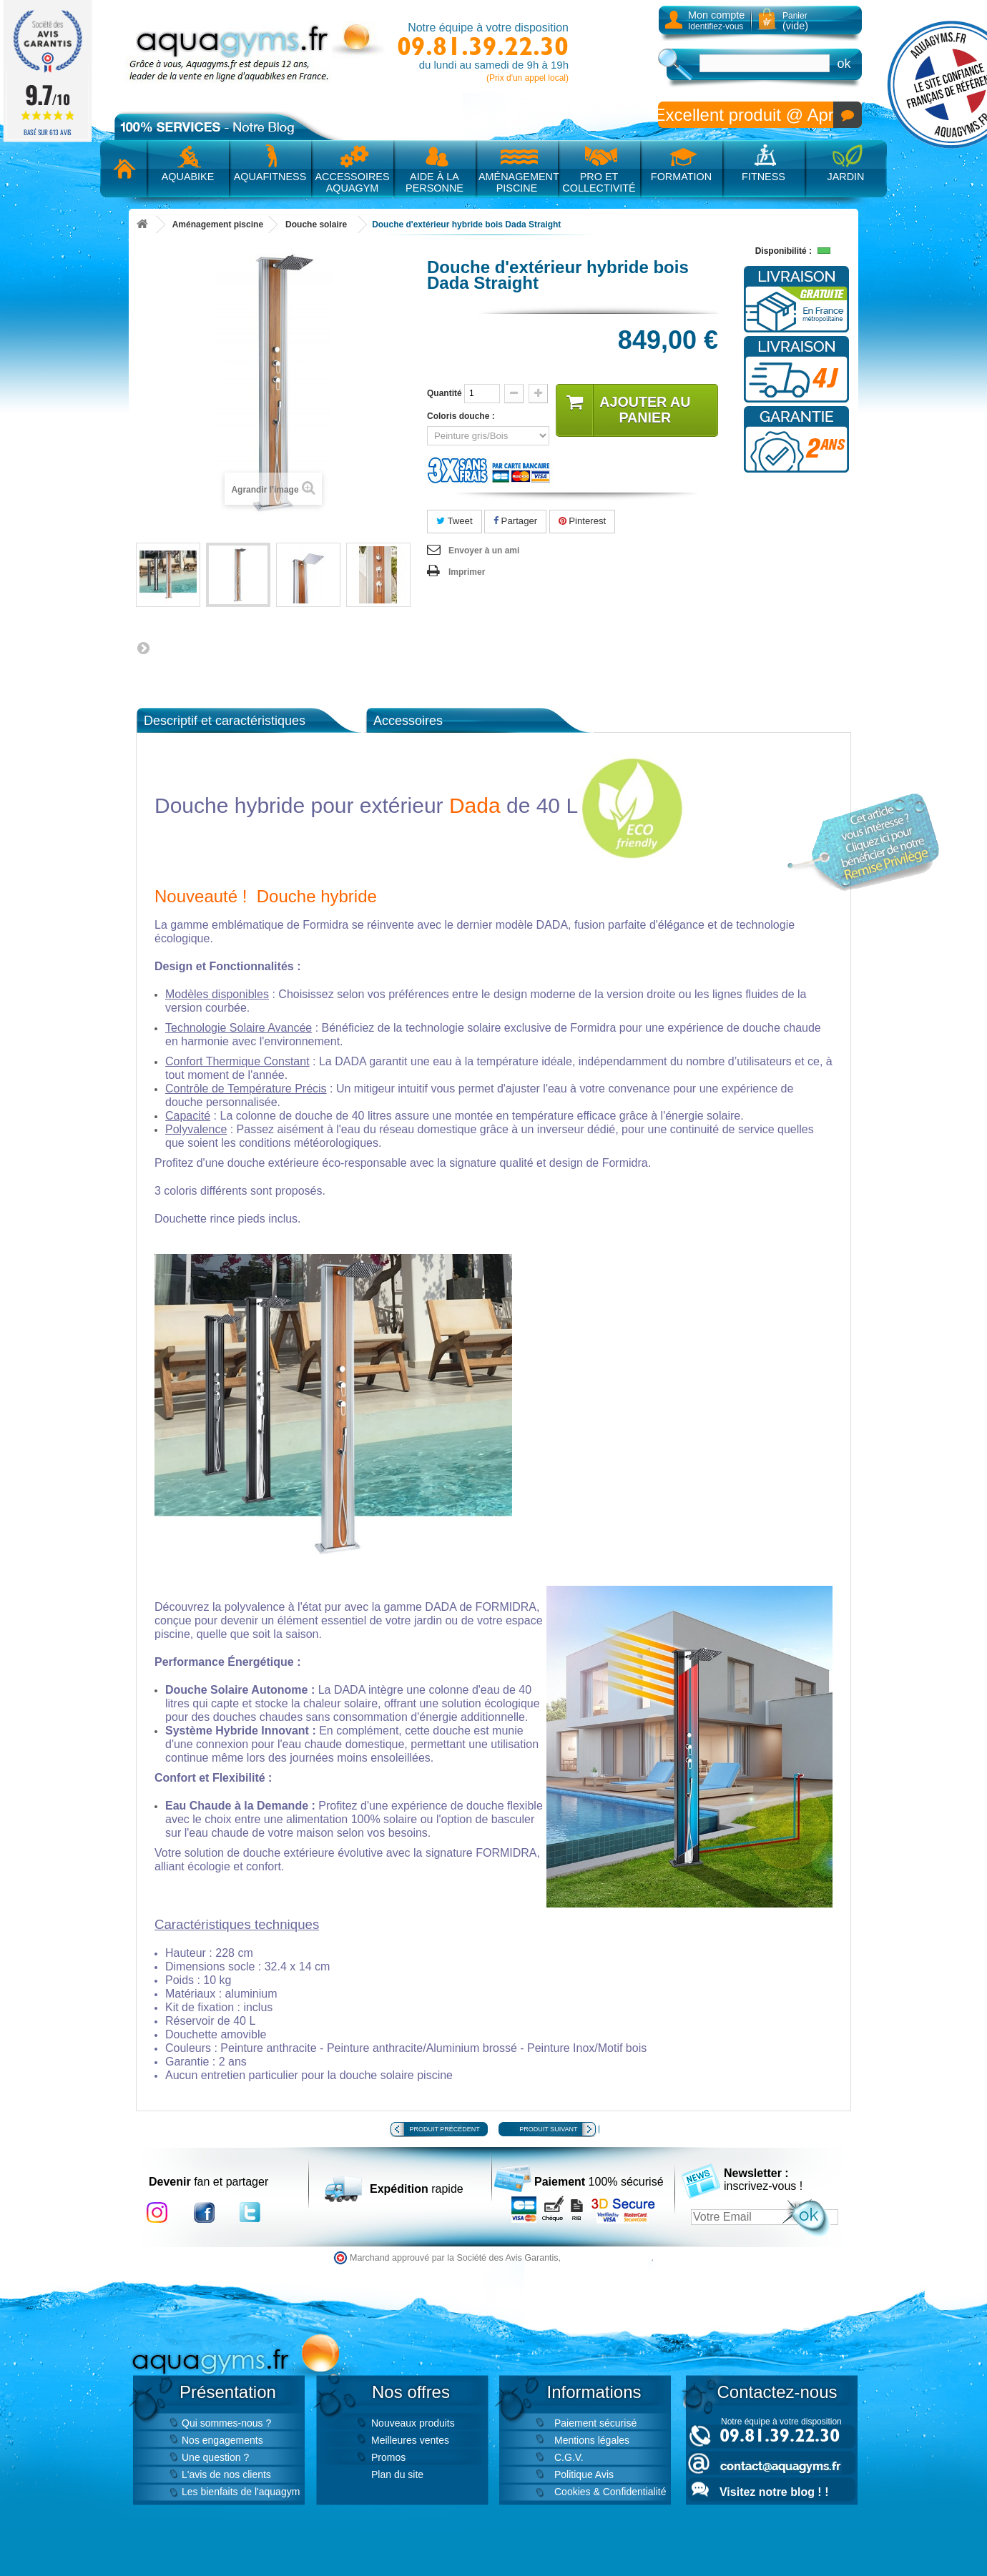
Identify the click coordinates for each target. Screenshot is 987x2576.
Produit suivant (548, 2129)
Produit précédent (445, 2129)
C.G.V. (569, 2457)
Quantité (444, 393)
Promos (388, 2457)
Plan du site (397, 2474)
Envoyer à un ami (483, 551)
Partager (515, 520)
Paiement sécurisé (595, 2423)
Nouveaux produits (413, 2423)
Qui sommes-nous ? (226, 2423)
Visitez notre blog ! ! (774, 2492)
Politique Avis (584, 2474)
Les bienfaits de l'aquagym (241, 2491)
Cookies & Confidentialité (610, 2491)
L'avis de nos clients (226, 2474)
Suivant (143, 648)
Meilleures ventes (410, 2440)
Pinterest (583, 520)
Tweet (454, 520)
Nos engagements (222, 2440)
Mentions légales (591, 2440)
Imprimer (466, 572)
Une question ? (215, 2457)
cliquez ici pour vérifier (608, 2258)
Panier (795, 21)
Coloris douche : (463, 416)
